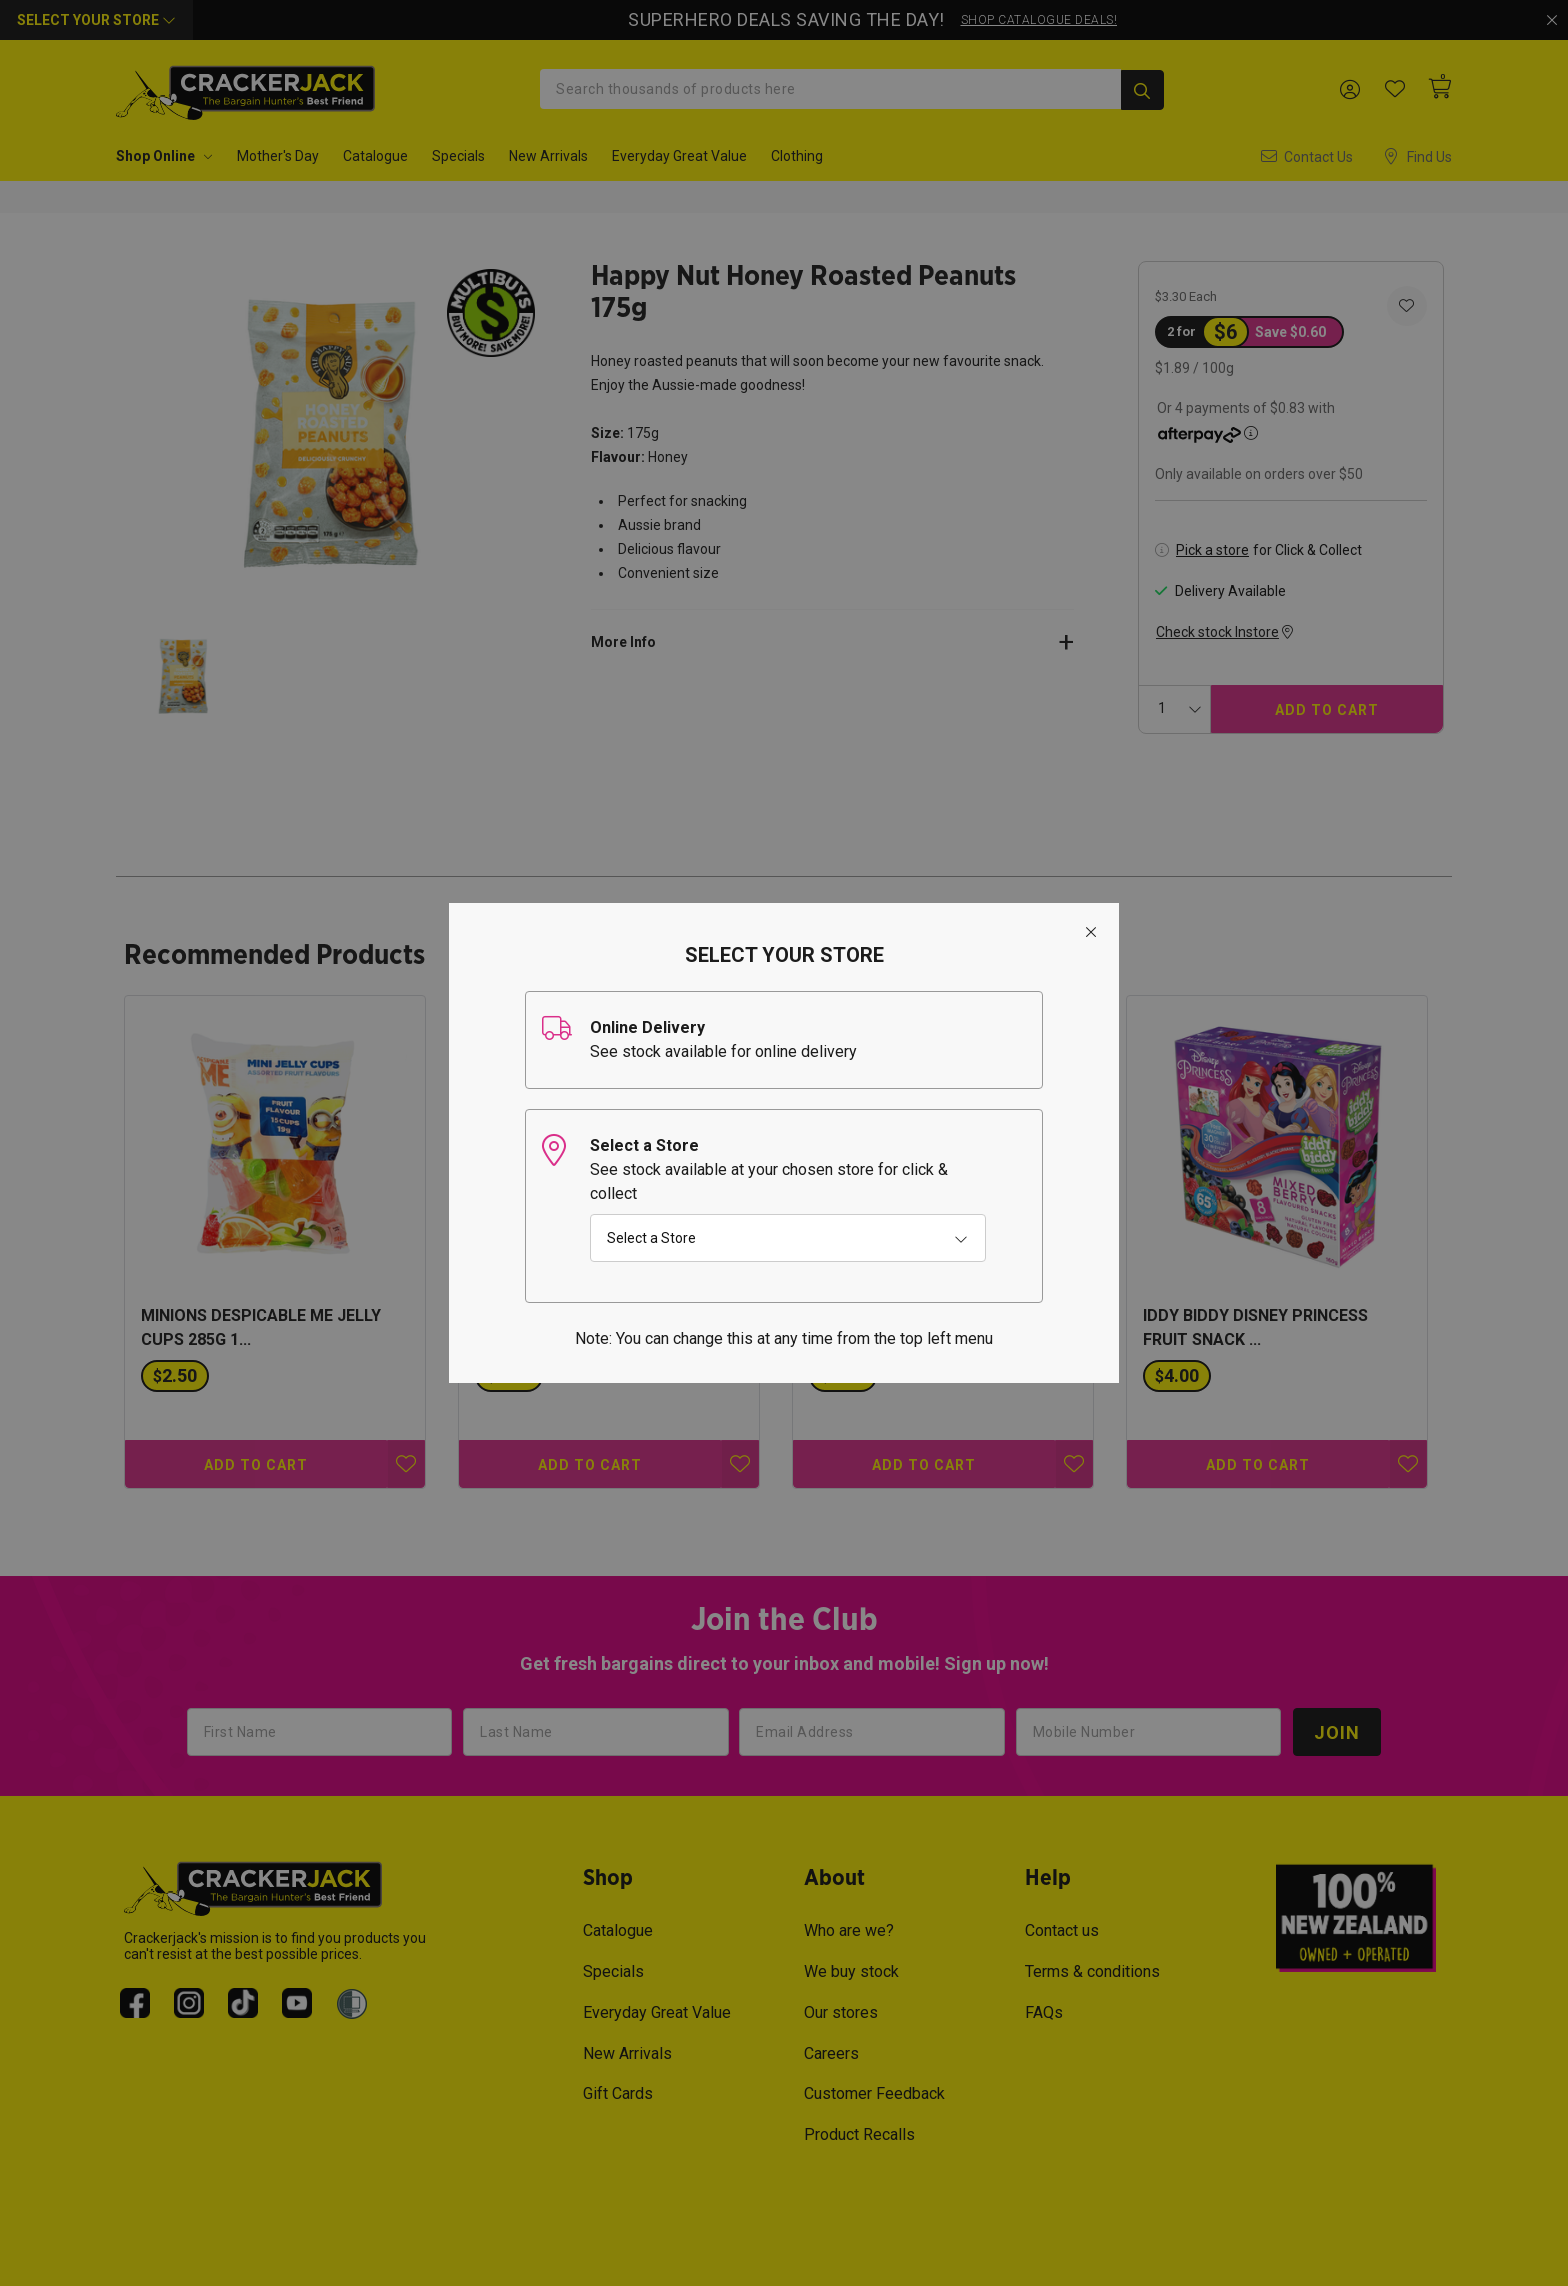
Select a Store (651, 1238)
